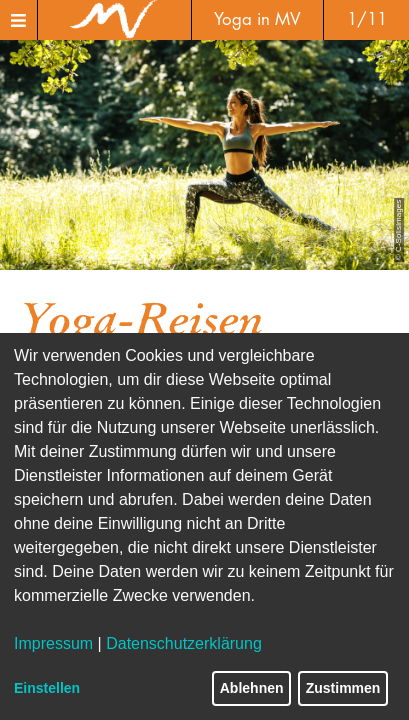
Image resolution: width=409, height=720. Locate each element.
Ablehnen (252, 688)
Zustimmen (343, 688)
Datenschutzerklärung (184, 643)
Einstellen (47, 688)
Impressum (53, 643)
